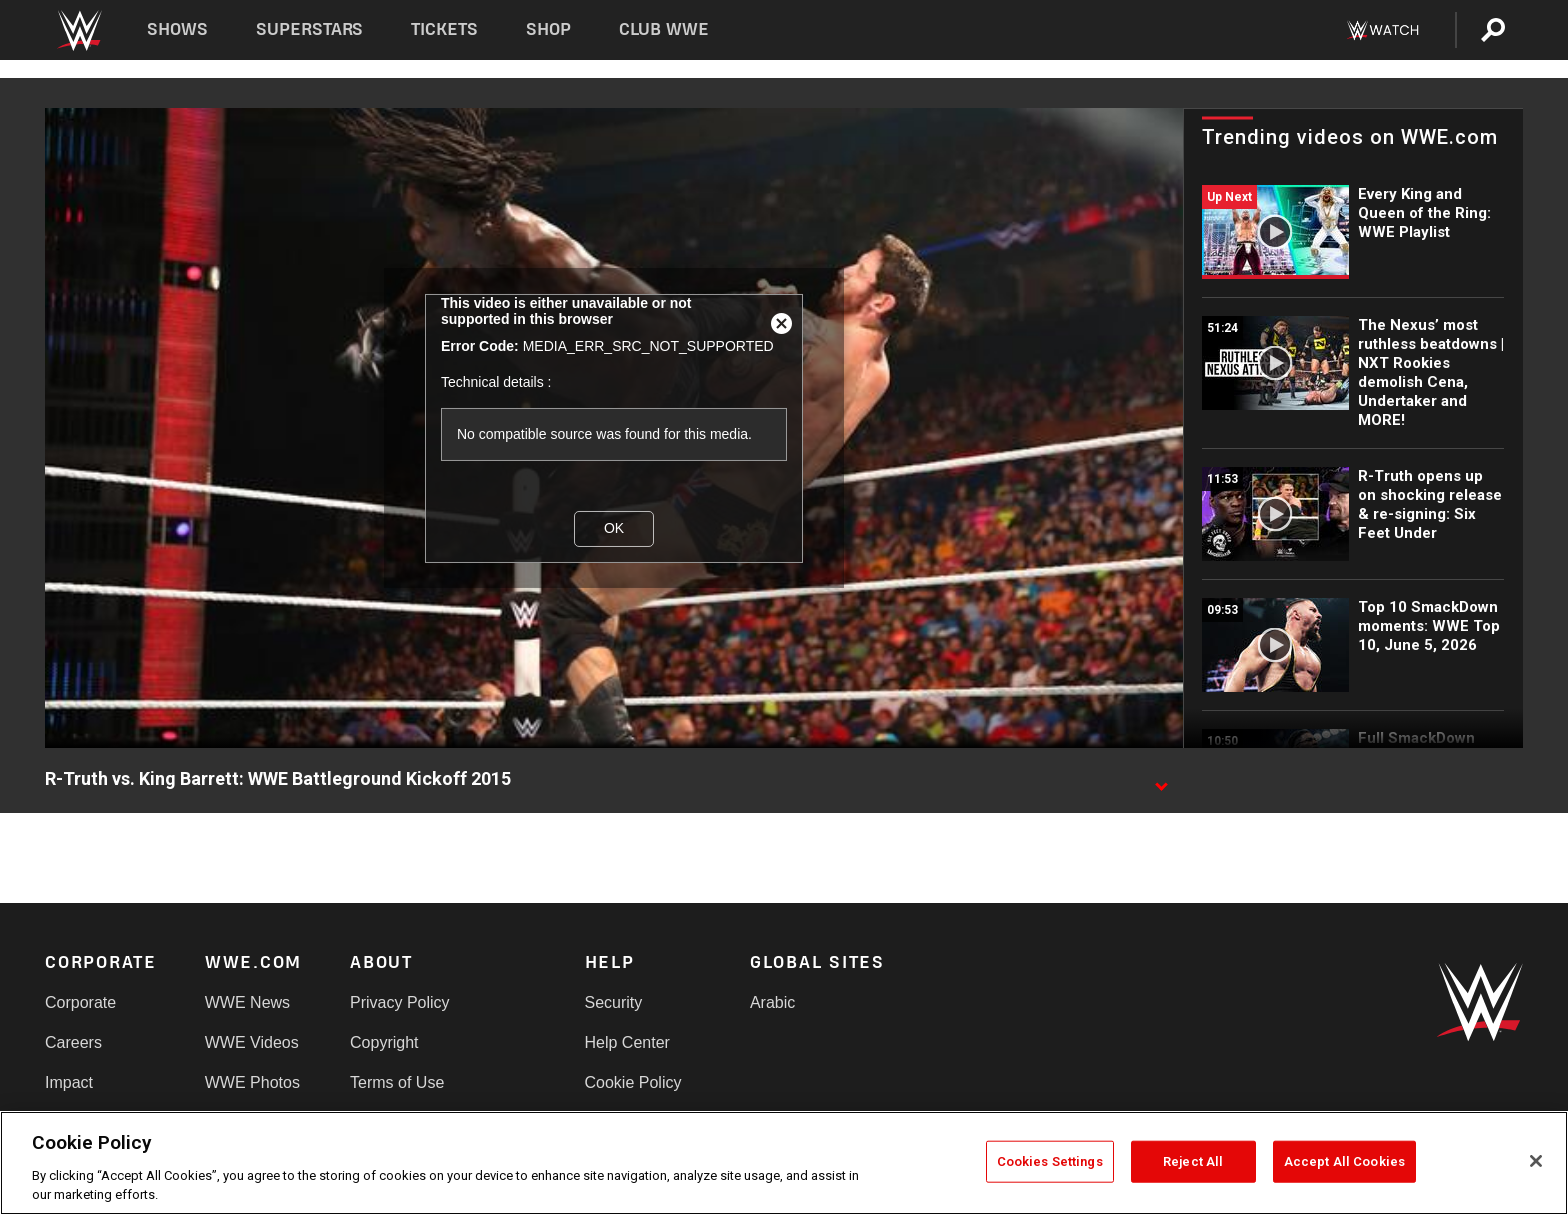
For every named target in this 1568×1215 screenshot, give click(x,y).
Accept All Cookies (1344, 1161)
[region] (784, 1163)
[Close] (1536, 1161)
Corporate (80, 1002)
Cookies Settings (1050, 1161)
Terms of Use (397, 1082)
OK (614, 528)
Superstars (310, 29)
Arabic (772, 1002)
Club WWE (664, 29)
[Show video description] (1161, 780)
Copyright (384, 1042)
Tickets (444, 29)
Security (614, 1002)
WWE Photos (252, 1082)
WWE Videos (252, 1042)
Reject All (1193, 1161)
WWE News (247, 1002)
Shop (548, 29)
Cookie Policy (633, 1082)
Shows (177, 29)
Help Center (627, 1042)
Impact (69, 1082)
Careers (73, 1042)
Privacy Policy (400, 1002)
